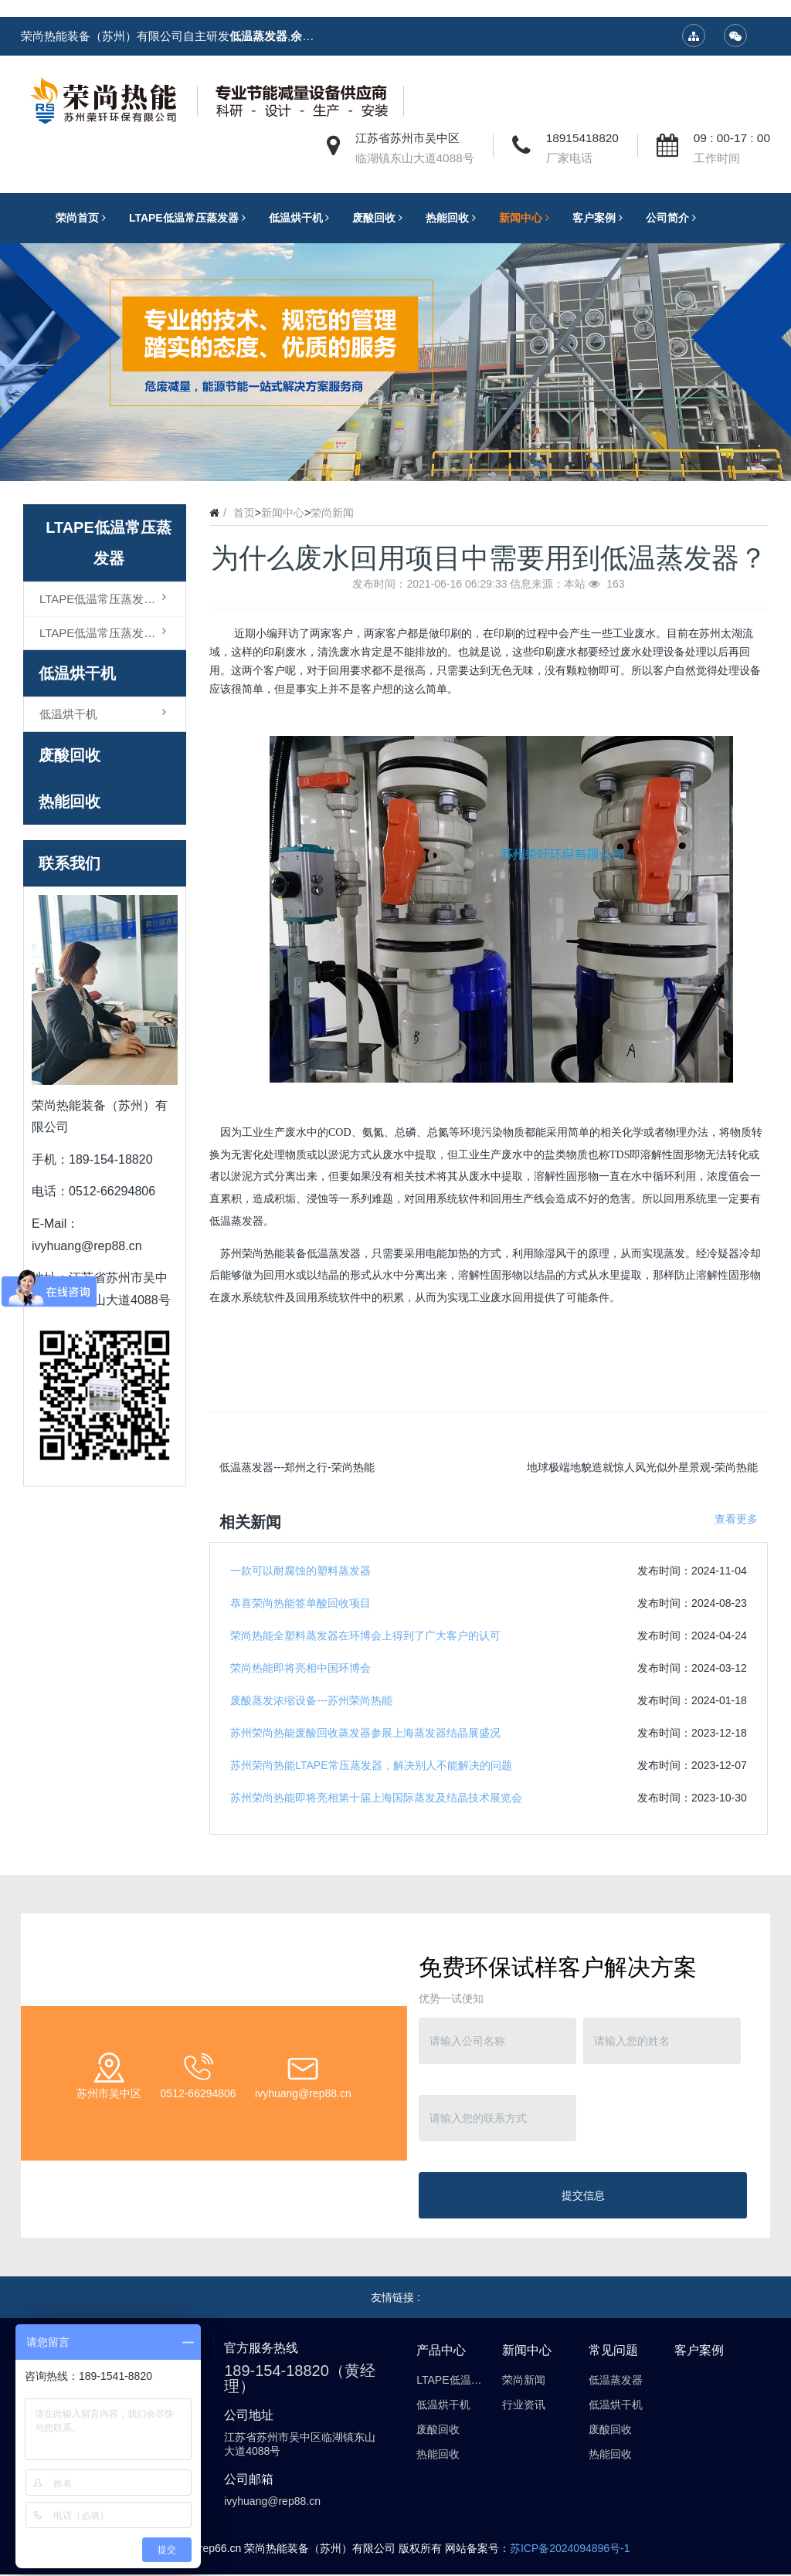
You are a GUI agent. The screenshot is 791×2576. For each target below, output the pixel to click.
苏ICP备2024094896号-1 (570, 2548)
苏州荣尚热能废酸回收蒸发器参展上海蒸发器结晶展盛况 (365, 1733)
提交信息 (583, 2195)
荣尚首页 (85, 218)
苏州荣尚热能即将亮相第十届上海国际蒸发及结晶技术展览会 (376, 1797)
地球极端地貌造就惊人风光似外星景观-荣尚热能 (642, 1467)
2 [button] (395, 458)
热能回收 (69, 801)
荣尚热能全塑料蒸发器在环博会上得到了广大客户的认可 (365, 1635)
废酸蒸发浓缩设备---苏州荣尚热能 (311, 1700)
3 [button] (414, 458)
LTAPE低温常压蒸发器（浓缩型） (112, 598)
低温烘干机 (77, 673)
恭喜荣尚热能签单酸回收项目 (300, 1603)
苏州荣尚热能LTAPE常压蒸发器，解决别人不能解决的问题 (370, 1765)
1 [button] (377, 458)
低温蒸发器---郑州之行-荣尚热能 (297, 1467)
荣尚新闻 (332, 513)
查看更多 (736, 1519)
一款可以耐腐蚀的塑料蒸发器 (300, 1570)
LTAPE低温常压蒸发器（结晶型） (112, 632)
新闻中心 (282, 513)
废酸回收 (69, 755)
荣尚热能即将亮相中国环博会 (300, 1668)
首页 (244, 513)
